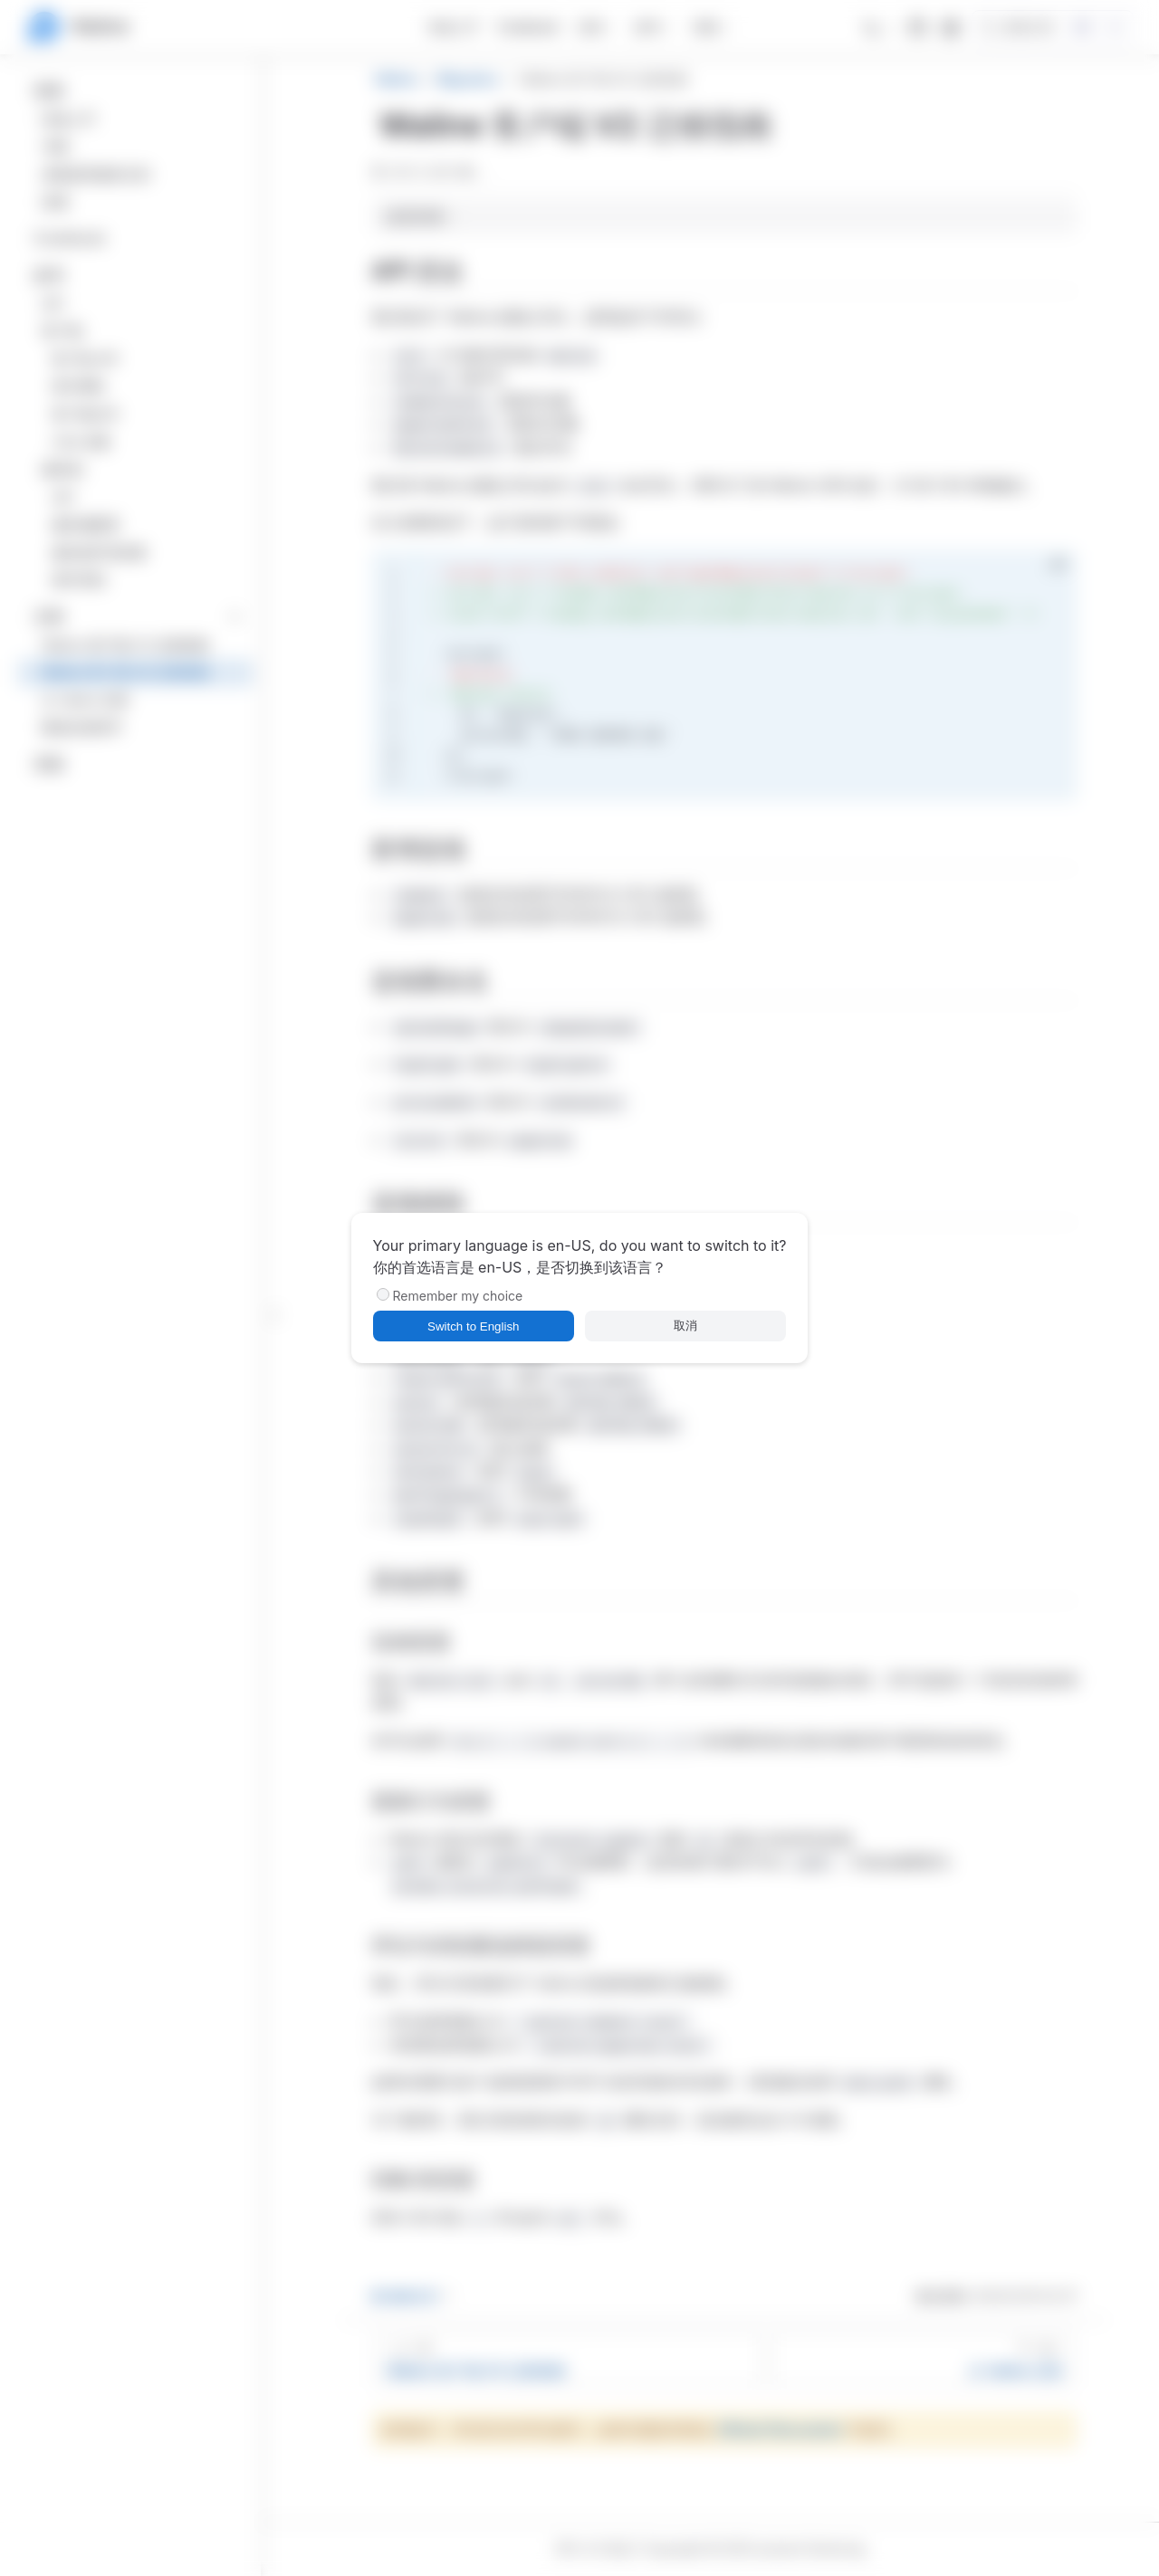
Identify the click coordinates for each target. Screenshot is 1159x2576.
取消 (685, 1325)
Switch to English (473, 1326)
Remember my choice (458, 1295)
